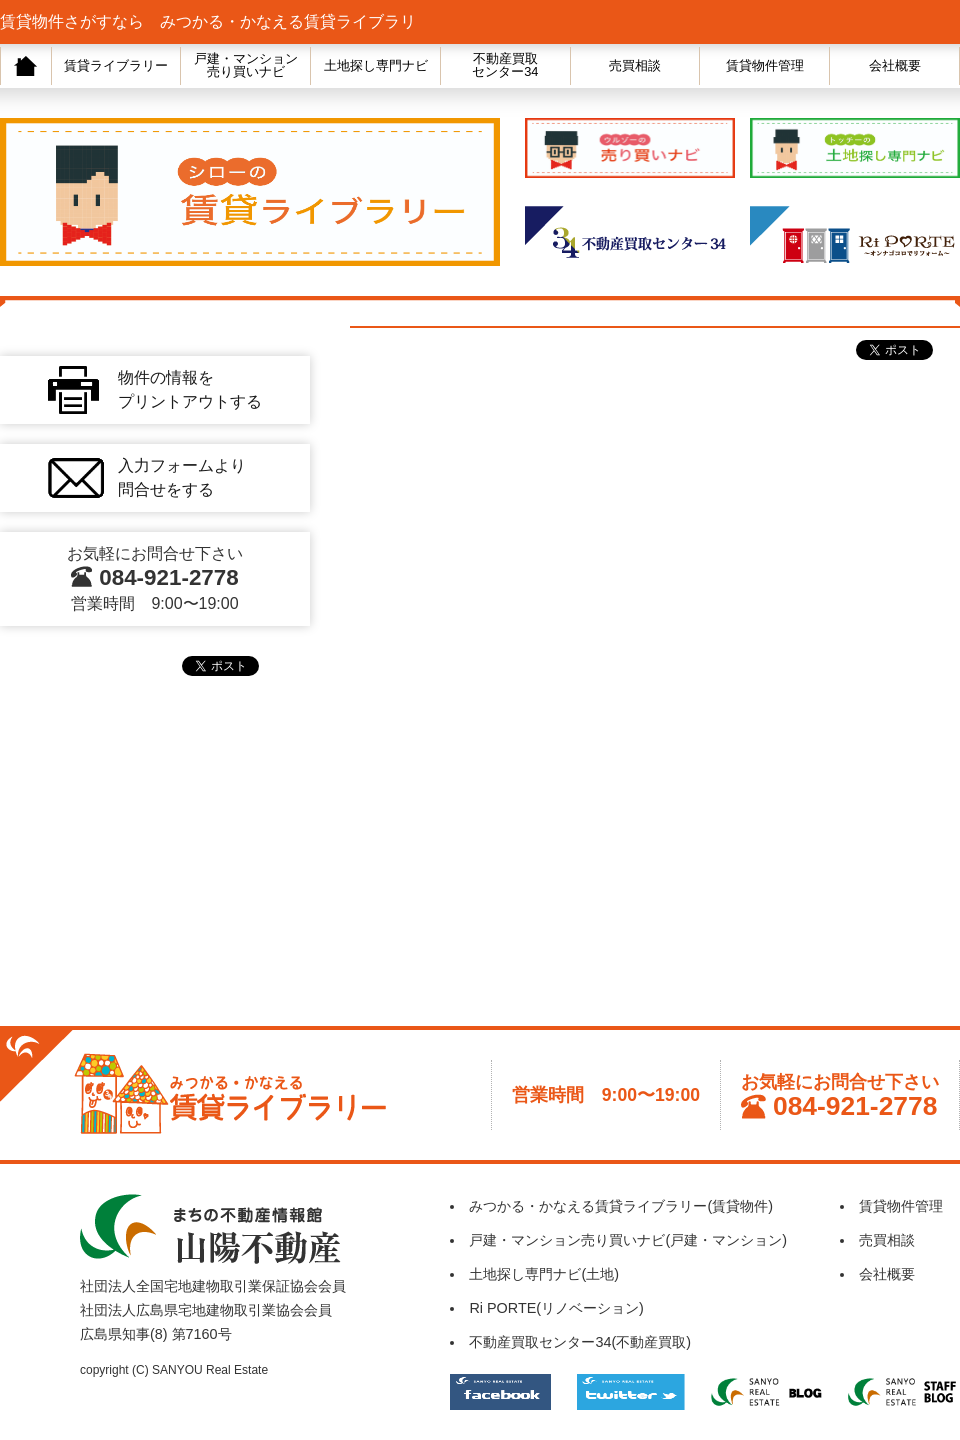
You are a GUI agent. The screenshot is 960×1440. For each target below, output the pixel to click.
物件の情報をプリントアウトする (190, 389)
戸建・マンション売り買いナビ (246, 65)
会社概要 (895, 65)
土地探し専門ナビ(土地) (544, 1274)
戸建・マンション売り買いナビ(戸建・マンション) (628, 1240)
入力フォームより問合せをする (182, 477)
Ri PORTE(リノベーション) (556, 1308)
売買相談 (635, 65)
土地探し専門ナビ (376, 65)
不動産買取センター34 (505, 65)
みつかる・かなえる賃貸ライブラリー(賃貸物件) (621, 1206)
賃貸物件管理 (765, 65)
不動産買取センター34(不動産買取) (580, 1342)
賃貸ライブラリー (116, 65)
